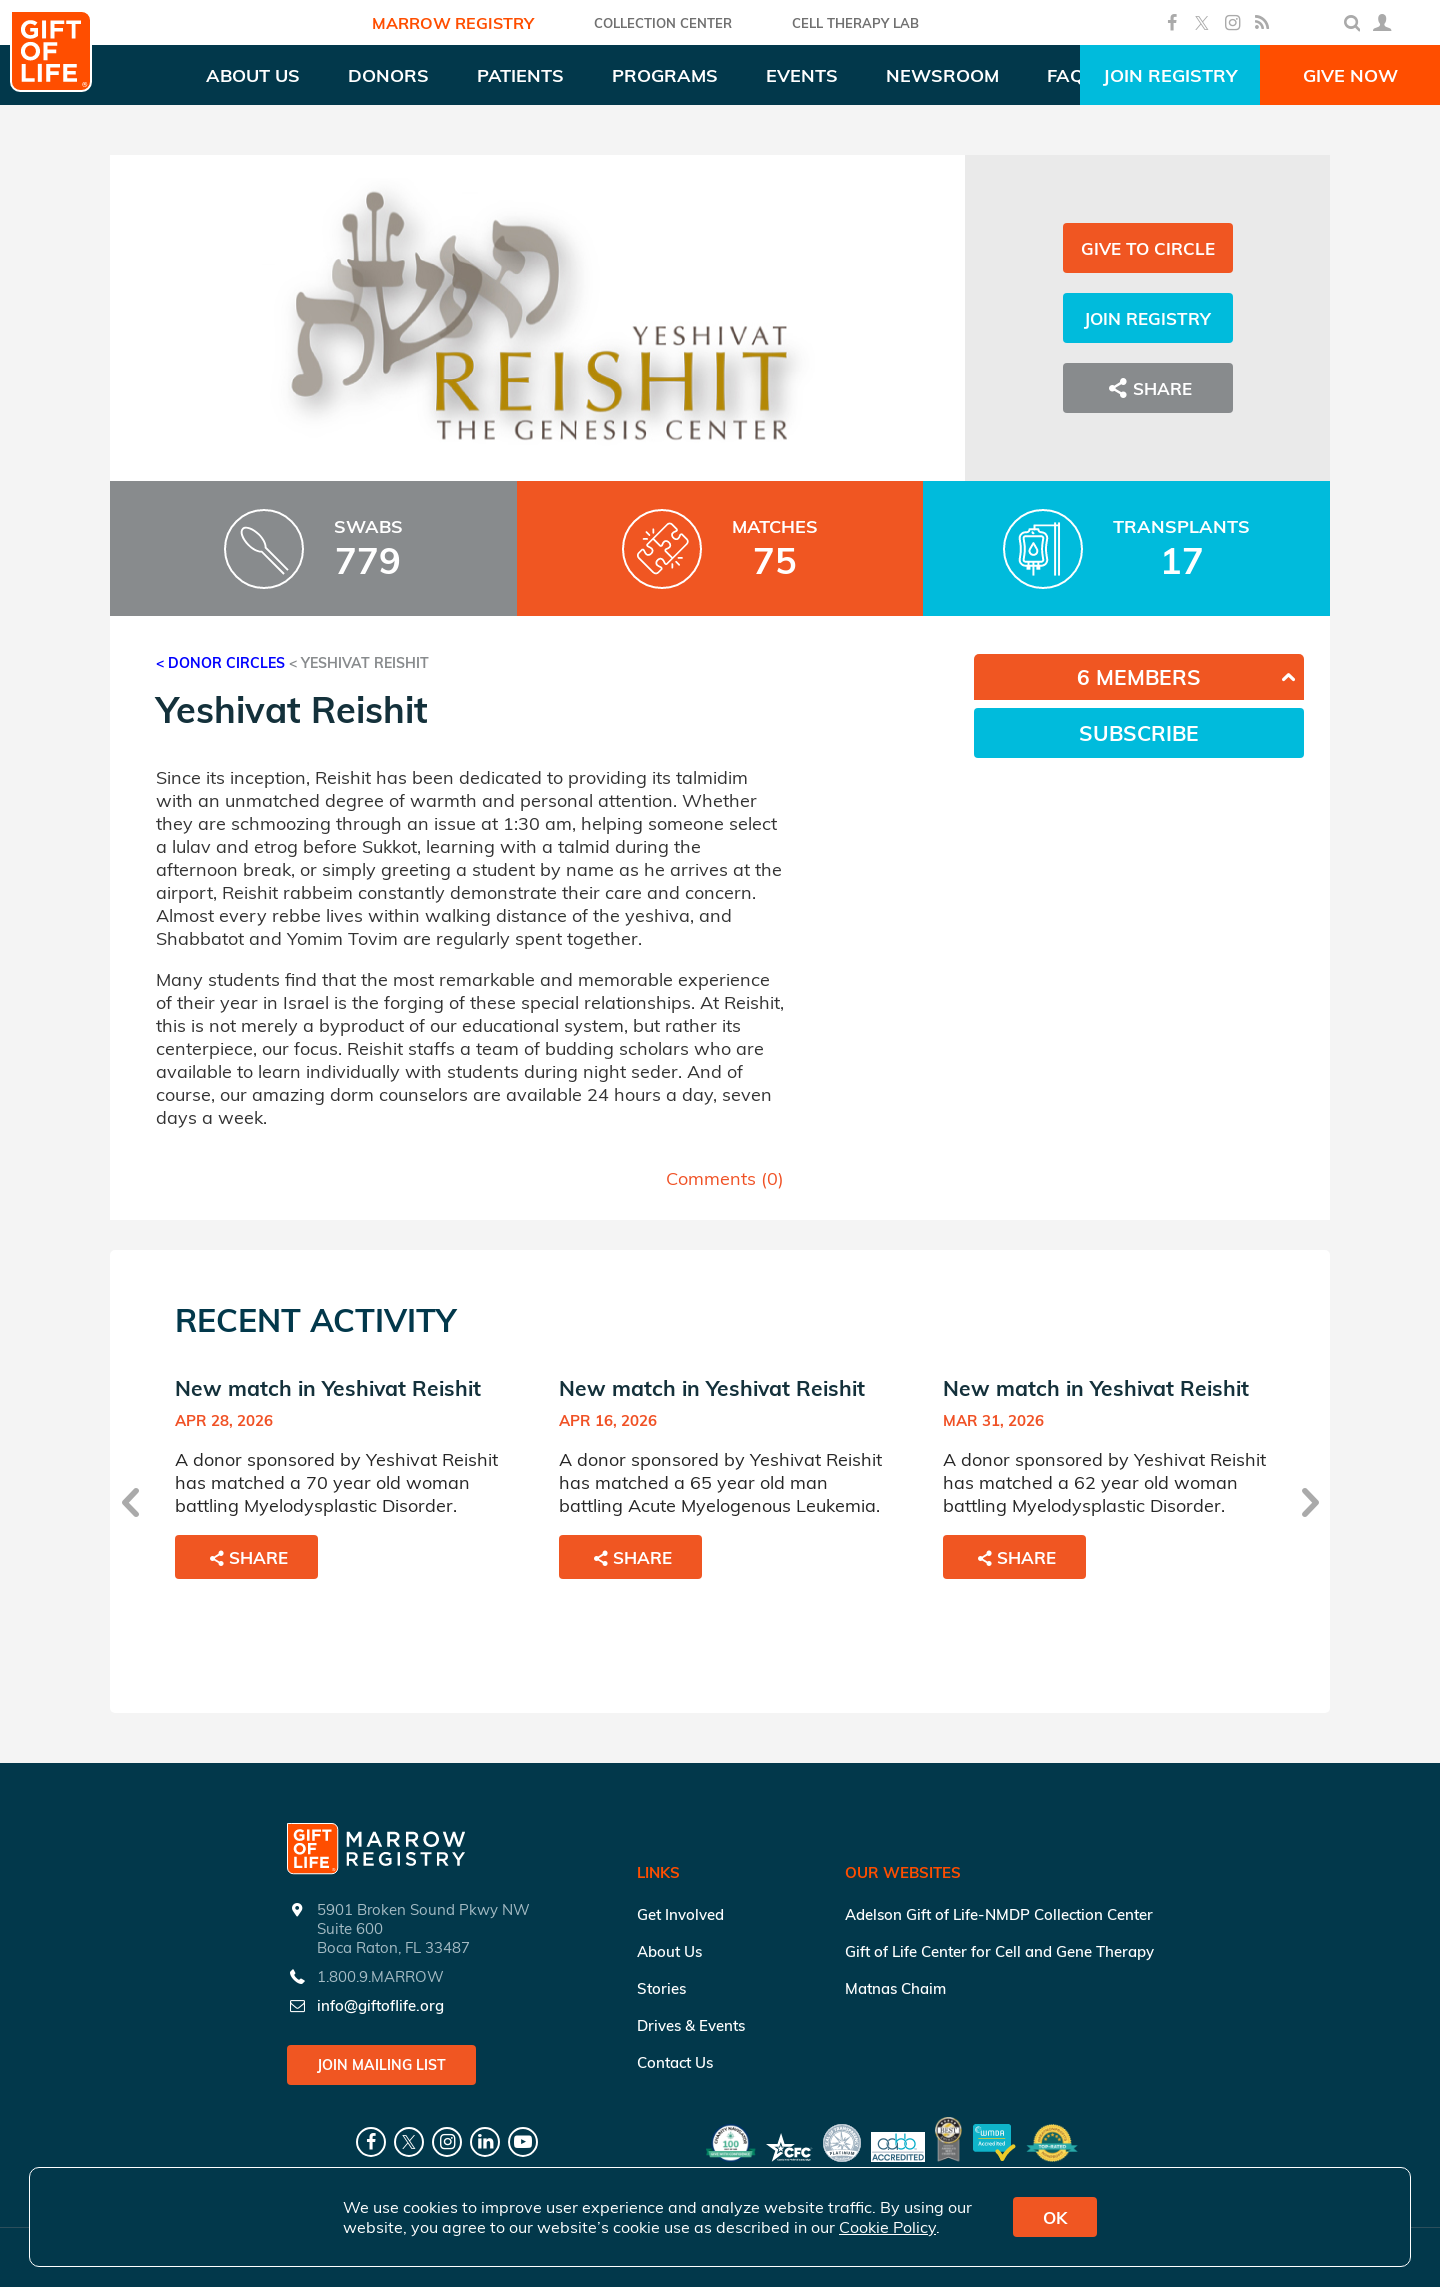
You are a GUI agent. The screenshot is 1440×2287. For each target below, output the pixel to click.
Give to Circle (1148, 248)
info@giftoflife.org (380, 2005)
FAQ (1065, 75)
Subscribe (1139, 733)
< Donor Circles (220, 663)
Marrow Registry (453, 23)
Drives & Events (691, 2025)
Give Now (1350, 75)
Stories (661, 1988)
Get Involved (680, 1914)
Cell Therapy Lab (855, 23)
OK (1055, 2217)
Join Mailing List (381, 2065)
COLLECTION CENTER (663, 23)
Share (1148, 388)
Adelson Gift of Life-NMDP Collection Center (999, 1914)
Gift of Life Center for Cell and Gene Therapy (999, 1951)
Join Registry (1170, 75)
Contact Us (675, 2062)
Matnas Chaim (895, 1988)
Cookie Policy (887, 2227)
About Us (669, 1951)
